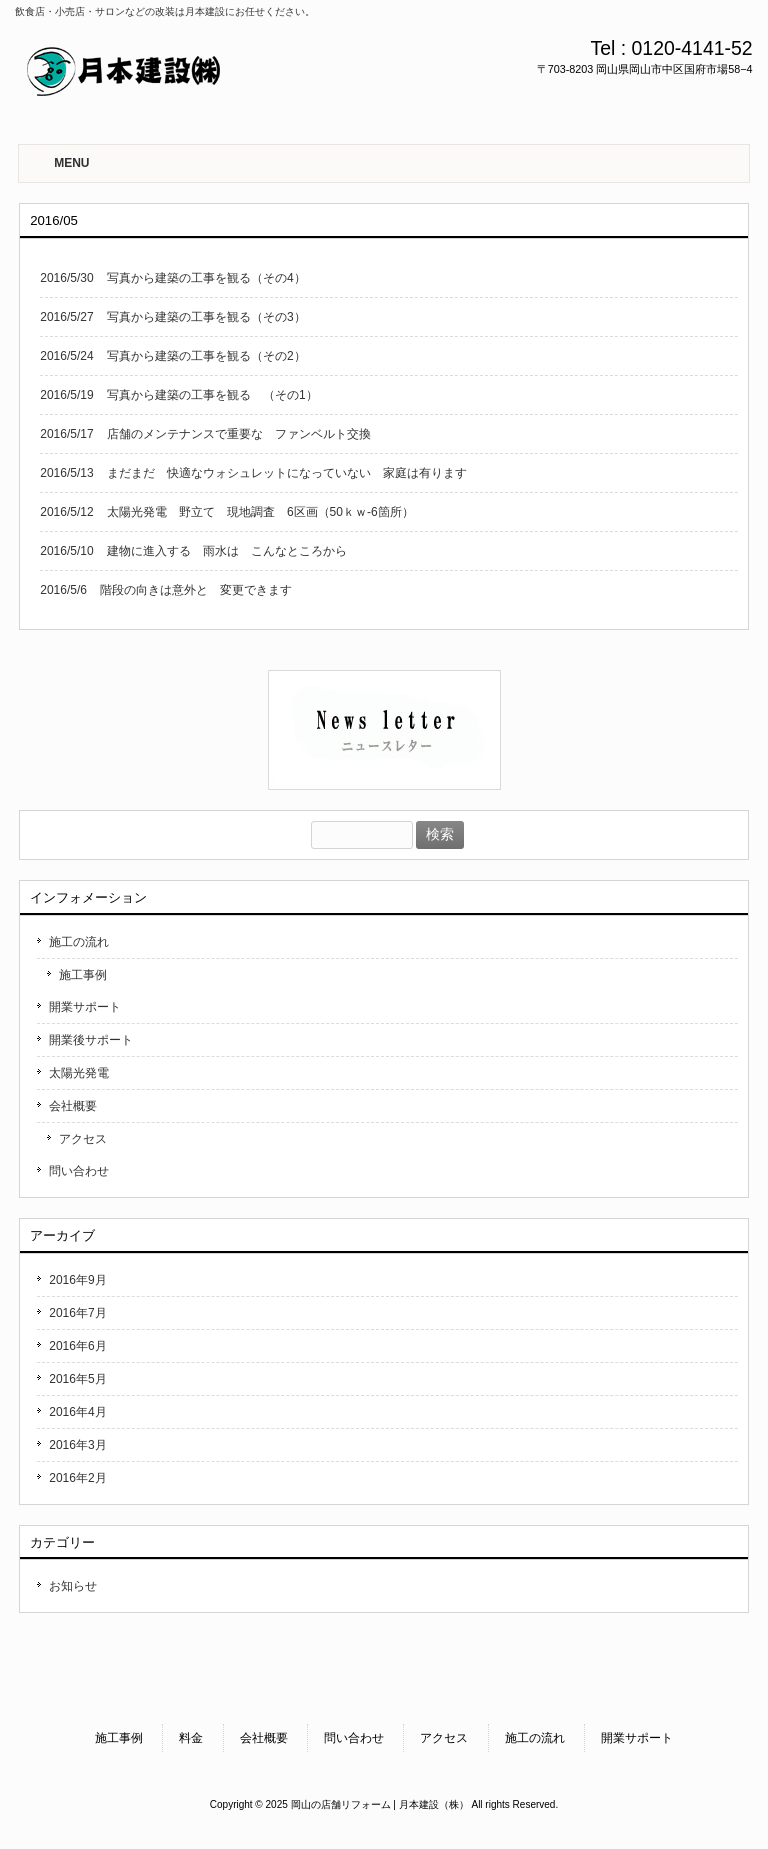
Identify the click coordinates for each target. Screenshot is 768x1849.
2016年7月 (77, 1313)
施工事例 (83, 975)
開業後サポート (91, 1040)
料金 (191, 1738)
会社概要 (73, 1106)
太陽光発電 (79, 1073)
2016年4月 (77, 1412)
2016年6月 (77, 1346)
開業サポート (85, 1007)
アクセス (83, 1139)
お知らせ (73, 1586)
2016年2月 (77, 1478)
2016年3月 (77, 1445)
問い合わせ (79, 1171)
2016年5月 (77, 1379)
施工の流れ (79, 942)
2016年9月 (77, 1280)
